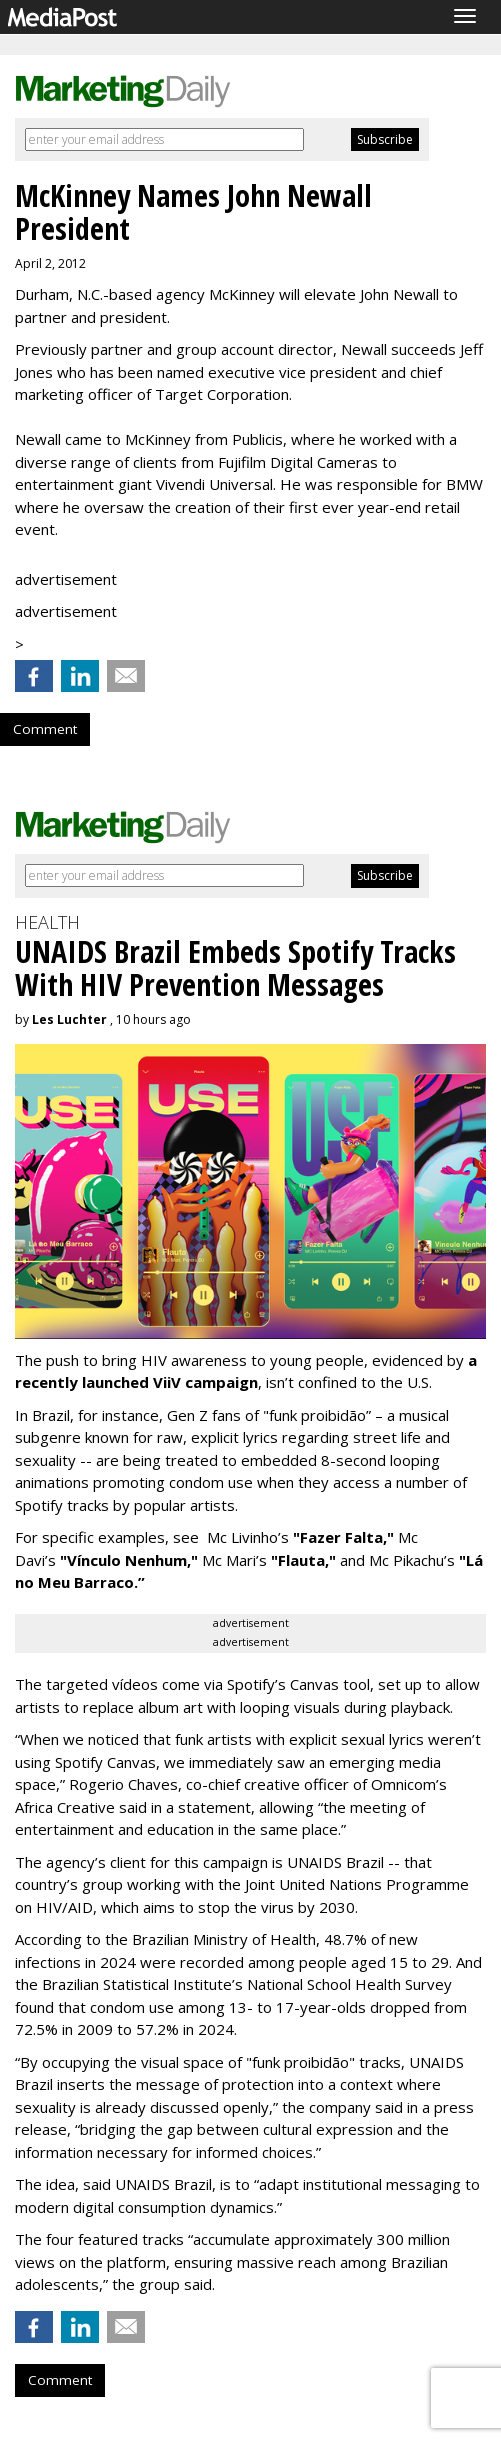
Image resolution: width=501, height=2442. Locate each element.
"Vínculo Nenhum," (129, 1560)
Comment (45, 729)
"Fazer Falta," (343, 1537)
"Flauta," (303, 1560)
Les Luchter (69, 1019)
